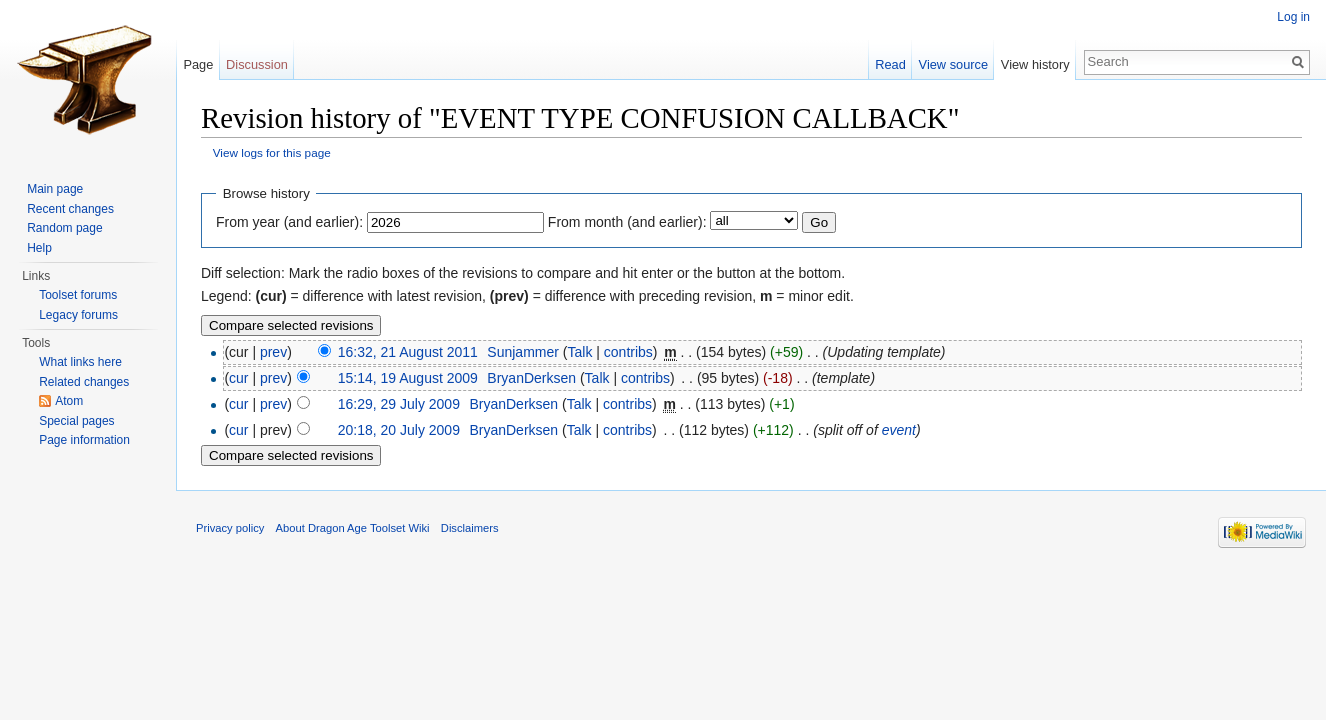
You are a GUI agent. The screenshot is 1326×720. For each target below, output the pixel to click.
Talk (579, 352)
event (899, 430)
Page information (84, 440)
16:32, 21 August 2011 (408, 352)
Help (39, 248)
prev (273, 352)
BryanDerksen (531, 378)
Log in (1293, 17)
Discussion (257, 64)
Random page (64, 228)
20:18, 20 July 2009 (399, 430)
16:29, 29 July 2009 (399, 404)
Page (198, 64)
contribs (628, 352)
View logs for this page (272, 152)
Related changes (84, 382)
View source (953, 64)
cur (238, 378)
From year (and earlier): (289, 222)
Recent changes (70, 209)
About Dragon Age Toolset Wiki (353, 528)
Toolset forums (78, 295)
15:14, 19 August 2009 (408, 378)
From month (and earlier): (627, 222)
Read (890, 64)
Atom (69, 401)
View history (1035, 64)
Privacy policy (230, 528)
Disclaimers (470, 528)
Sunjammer (523, 352)
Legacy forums (78, 315)
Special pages (76, 421)
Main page (55, 189)
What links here (80, 362)
